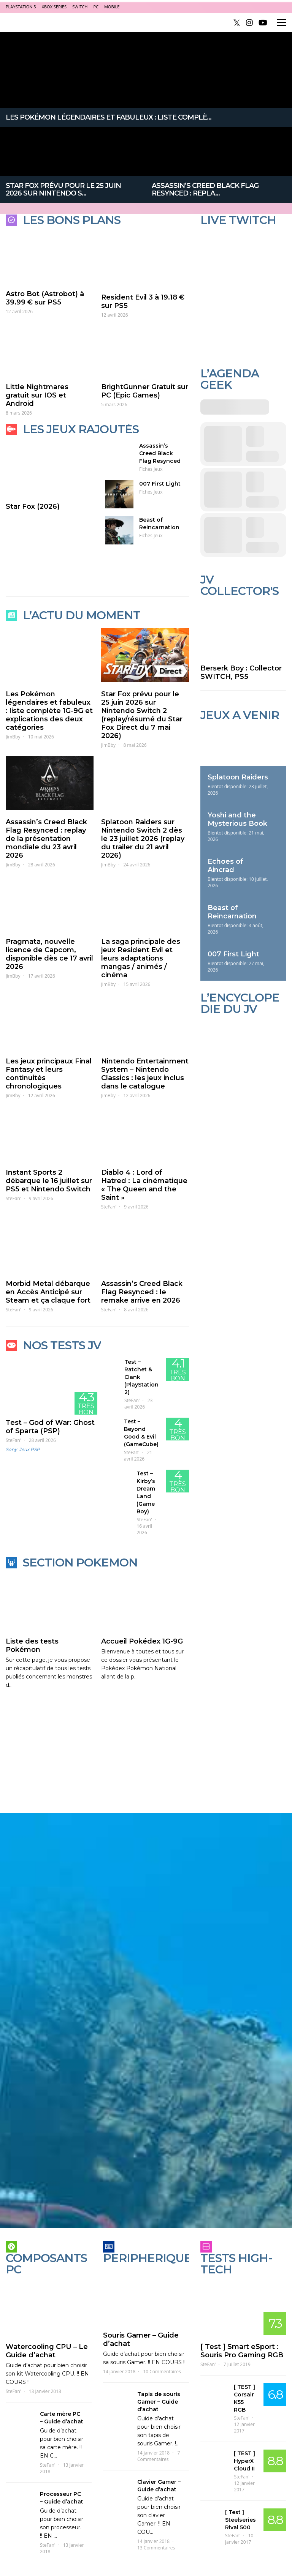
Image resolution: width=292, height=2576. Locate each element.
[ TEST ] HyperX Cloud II (244, 2461)
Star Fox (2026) (33, 506)
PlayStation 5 (21, 7)
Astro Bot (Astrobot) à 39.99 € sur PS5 (45, 298)
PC (95, 7)
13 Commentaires (156, 2547)
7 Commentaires (158, 2456)
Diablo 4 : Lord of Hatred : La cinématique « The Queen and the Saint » (144, 1185)
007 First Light (160, 483)
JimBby (13, 737)
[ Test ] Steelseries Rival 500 (240, 2520)
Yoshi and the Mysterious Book (237, 819)
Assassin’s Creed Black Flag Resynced (160, 453)
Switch (79, 7)
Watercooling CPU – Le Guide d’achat (47, 2351)
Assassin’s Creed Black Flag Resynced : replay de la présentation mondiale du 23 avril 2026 (46, 839)
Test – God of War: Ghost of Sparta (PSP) (50, 1426)
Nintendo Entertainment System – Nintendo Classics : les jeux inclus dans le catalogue (145, 1073)
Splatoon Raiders (238, 777)
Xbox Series (54, 7)
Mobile (111, 7)
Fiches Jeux (151, 469)
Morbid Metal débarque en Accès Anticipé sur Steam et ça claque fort (48, 1292)
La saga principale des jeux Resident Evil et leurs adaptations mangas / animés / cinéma (140, 958)
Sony (11, 1449)
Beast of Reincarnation (232, 912)
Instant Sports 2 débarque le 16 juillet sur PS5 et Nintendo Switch (49, 1180)
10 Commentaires (162, 2371)
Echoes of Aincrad (225, 865)
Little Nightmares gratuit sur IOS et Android (37, 395)
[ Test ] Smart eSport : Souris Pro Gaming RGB (241, 2351)
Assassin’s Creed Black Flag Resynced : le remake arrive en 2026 (141, 1292)
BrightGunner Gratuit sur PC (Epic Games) (144, 391)
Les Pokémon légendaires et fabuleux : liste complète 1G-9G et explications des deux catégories (49, 711)
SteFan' (13, 1198)
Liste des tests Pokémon (32, 1645)
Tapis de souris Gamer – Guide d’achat (158, 2402)
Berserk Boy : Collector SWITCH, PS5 (241, 672)
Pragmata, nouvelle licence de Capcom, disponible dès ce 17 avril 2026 (49, 954)
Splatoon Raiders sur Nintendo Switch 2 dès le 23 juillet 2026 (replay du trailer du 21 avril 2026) (142, 839)
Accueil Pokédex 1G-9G (142, 1641)
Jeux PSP (29, 1449)
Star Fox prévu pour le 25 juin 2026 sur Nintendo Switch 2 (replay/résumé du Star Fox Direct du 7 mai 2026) (141, 715)
